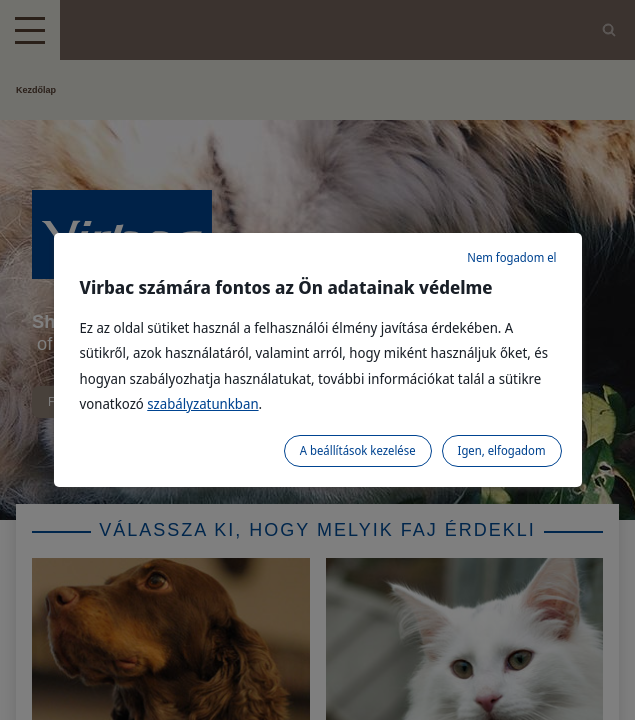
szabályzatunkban (202, 403)
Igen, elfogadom (502, 450)
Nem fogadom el (511, 257)
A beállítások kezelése (358, 450)
